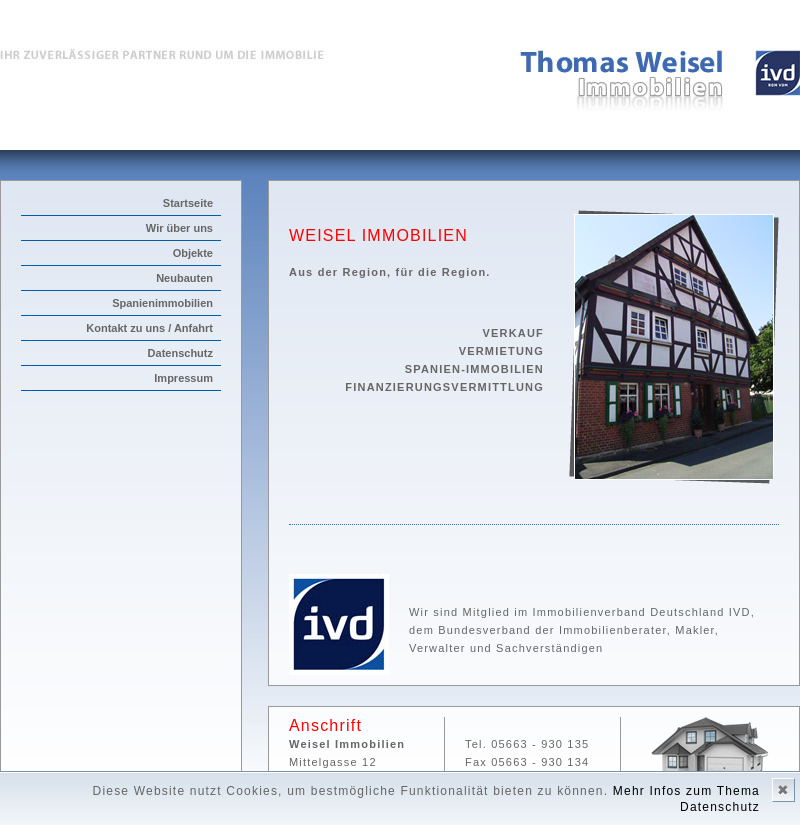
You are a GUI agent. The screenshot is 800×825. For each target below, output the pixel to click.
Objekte (193, 253)
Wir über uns (179, 228)
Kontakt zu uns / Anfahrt (149, 328)
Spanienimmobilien (162, 303)
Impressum (183, 378)
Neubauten (184, 278)
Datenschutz (180, 353)
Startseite (188, 203)
